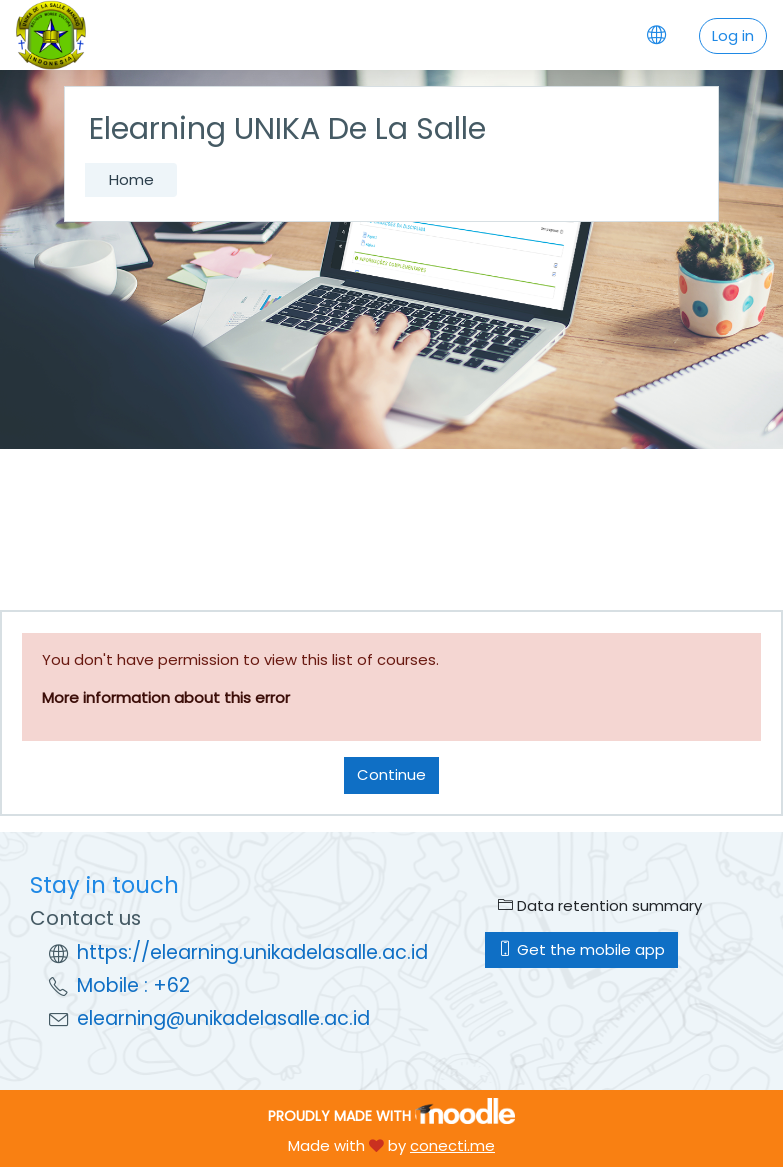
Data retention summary (600, 905)
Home (131, 179)
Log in (733, 35)
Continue (391, 774)
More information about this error (166, 697)
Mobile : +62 (133, 985)
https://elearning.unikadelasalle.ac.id (252, 952)
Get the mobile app (581, 949)
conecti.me (452, 1145)
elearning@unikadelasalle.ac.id (223, 1018)
